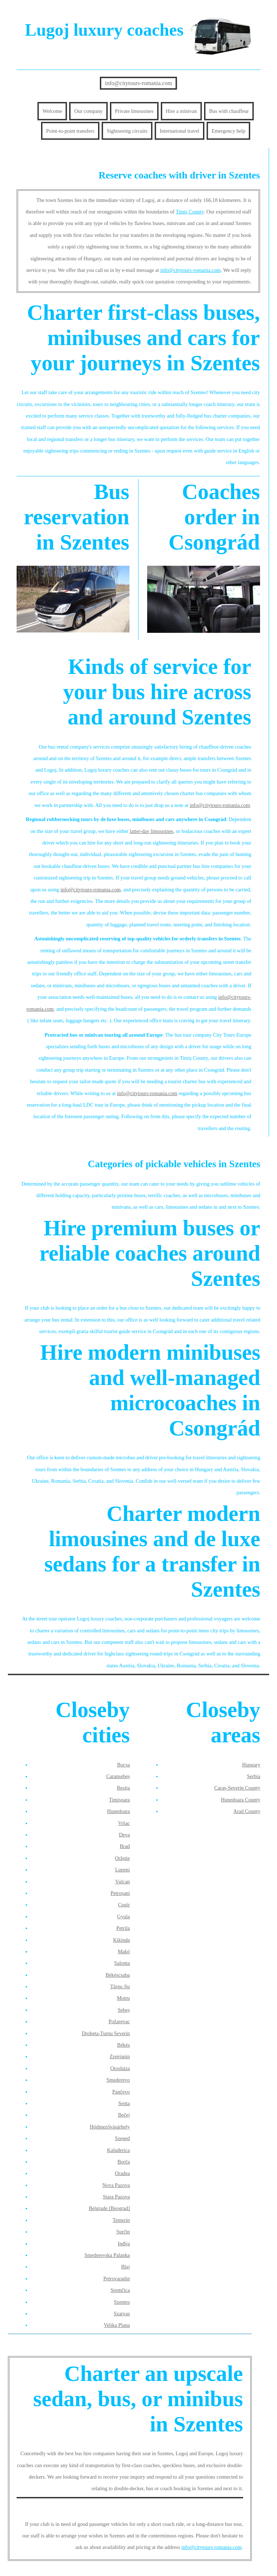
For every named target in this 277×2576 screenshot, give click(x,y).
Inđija (124, 2243)
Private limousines (134, 111)
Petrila (123, 1928)
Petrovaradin (116, 2278)
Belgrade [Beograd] (109, 2208)
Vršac (124, 1823)
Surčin (123, 2232)
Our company (88, 111)
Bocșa (123, 1765)
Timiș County (190, 212)
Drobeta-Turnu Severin (106, 2033)
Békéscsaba (118, 1975)
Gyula (123, 1916)
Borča (124, 2162)
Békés (123, 2045)
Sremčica (120, 2290)
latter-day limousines (151, 831)
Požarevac (119, 2021)
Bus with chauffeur (229, 111)
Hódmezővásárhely (110, 2127)
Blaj (125, 2267)
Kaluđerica (118, 2150)
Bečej (124, 2115)
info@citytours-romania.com (138, 83)
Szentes (122, 2302)
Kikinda (121, 1940)
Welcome (52, 111)
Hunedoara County (240, 1800)
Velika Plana (117, 2325)
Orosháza (120, 2068)
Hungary (251, 1765)
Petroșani (120, 1893)
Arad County (246, 1811)
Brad (125, 1846)
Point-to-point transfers (70, 131)
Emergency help (229, 131)
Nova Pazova (116, 2185)
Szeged (122, 2138)
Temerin (121, 2220)
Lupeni (122, 1870)
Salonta (122, 1963)
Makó (124, 1951)
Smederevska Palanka (107, 2255)
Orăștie (122, 1858)
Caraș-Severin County (237, 1788)
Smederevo (118, 2080)
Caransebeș (118, 1776)
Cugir (124, 1904)
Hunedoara (118, 1811)
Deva (124, 1835)
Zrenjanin (120, 2056)
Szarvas (122, 2313)
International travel (179, 131)
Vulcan (122, 1881)
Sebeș (124, 2010)
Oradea (122, 2173)
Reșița (123, 1788)
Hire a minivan (181, 111)
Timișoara (119, 1800)
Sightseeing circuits (127, 131)
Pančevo (121, 2092)
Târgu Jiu (120, 1986)
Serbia (253, 1776)
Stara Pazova (116, 2197)
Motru (123, 1998)
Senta (124, 2103)
